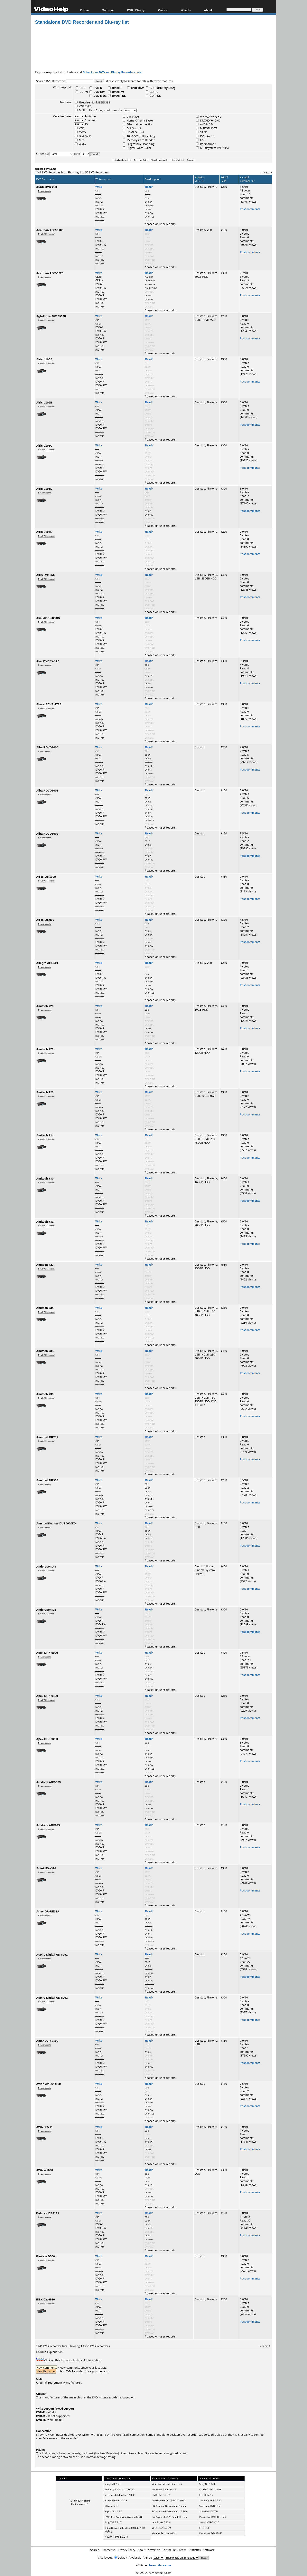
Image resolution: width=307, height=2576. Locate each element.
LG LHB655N (206, 2495)
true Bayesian (109, 2453)
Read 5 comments (247, 756)
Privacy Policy (126, 2550)
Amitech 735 (44, 1351)
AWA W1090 (44, 2170)
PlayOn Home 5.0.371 (116, 2536)
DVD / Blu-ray (136, 10)
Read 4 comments (247, 670)
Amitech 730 (44, 1178)
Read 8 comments (247, 1748)
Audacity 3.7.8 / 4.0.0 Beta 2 (120, 2489)
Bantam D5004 (46, 2256)
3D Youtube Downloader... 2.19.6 (170, 2511)
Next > (268, 172)
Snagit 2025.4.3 (113, 2484)
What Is (186, 10)
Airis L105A (44, 359)
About (208, 10)
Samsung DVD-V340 (210, 2500)
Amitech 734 (44, 1308)
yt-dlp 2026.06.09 (161, 2528)
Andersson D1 (46, 1609)
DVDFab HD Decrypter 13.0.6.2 (169, 2500)
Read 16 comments (247, 196)
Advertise (154, 2550)
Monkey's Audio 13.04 (164, 2489)
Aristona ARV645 (48, 1825)
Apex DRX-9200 (47, 1739)
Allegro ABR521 (47, 963)
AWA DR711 (44, 2127)
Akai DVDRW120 (47, 661)
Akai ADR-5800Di (48, 618)
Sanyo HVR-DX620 (209, 2522)
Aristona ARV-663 (48, 1782)
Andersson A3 (46, 1566)
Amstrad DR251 (47, 1437)
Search (94, 2550)
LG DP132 (204, 2528)
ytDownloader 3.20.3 (116, 2500)
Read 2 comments (247, 497)
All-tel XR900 (45, 920)
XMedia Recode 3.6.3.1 (164, 2533)
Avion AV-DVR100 (48, 2084)
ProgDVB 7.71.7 (113, 2522)
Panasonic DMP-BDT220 (212, 2517)
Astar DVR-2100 (47, 2041)
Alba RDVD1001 (47, 790)
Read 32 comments (247, 2222)
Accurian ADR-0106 (49, 230)
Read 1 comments (247, 972)
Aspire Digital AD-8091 (52, 1954)
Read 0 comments (247, 239)
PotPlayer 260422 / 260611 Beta (169, 2517)
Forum (84, 10)
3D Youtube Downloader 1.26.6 (169, 2506)
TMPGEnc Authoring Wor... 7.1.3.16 (124, 2517)
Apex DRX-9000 (47, 1653)
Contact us (109, 2550)
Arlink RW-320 (46, 1868)
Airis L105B (44, 402)
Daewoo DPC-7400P (210, 2489)
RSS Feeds (180, 2550)
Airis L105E (44, 532)
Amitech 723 (44, 1092)
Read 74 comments (247, 1920)
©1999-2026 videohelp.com (154, 2573)
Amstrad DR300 (47, 1480)
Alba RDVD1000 (47, 747)
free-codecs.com (160, 2565)
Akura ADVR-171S (48, 704)
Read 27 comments (247, 1963)
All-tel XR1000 (46, 877)
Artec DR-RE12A (47, 1911)
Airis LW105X (45, 575)
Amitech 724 (44, 1135)
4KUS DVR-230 (46, 187)
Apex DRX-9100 (47, 1696)
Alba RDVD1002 (47, 833)
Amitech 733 (44, 1265)
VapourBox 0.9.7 (113, 2511)
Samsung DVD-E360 (210, 2506)
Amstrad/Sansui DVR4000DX (56, 1523)
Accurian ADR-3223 (49, 273)
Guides (162, 10)
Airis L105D (44, 489)
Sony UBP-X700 (207, 2484)
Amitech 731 (44, 1221)
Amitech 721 (44, 1049)
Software (108, 10)
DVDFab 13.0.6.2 (161, 2495)
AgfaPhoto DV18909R (51, 316)
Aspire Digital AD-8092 (52, 1997)
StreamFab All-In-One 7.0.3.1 (120, 2495)
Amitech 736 (44, 1394)
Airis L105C (44, 445)
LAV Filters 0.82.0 (161, 2522)
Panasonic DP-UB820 (210, 2533)
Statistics (195, 2550)
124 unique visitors (80, 2500)
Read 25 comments (247, 1662)
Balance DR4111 (47, 2213)
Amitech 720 (44, 1006)
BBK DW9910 (45, 2299)
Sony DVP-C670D (208, 2511)
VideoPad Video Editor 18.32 (167, 2484)
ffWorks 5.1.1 (112, 2506)
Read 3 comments (247, 282)
